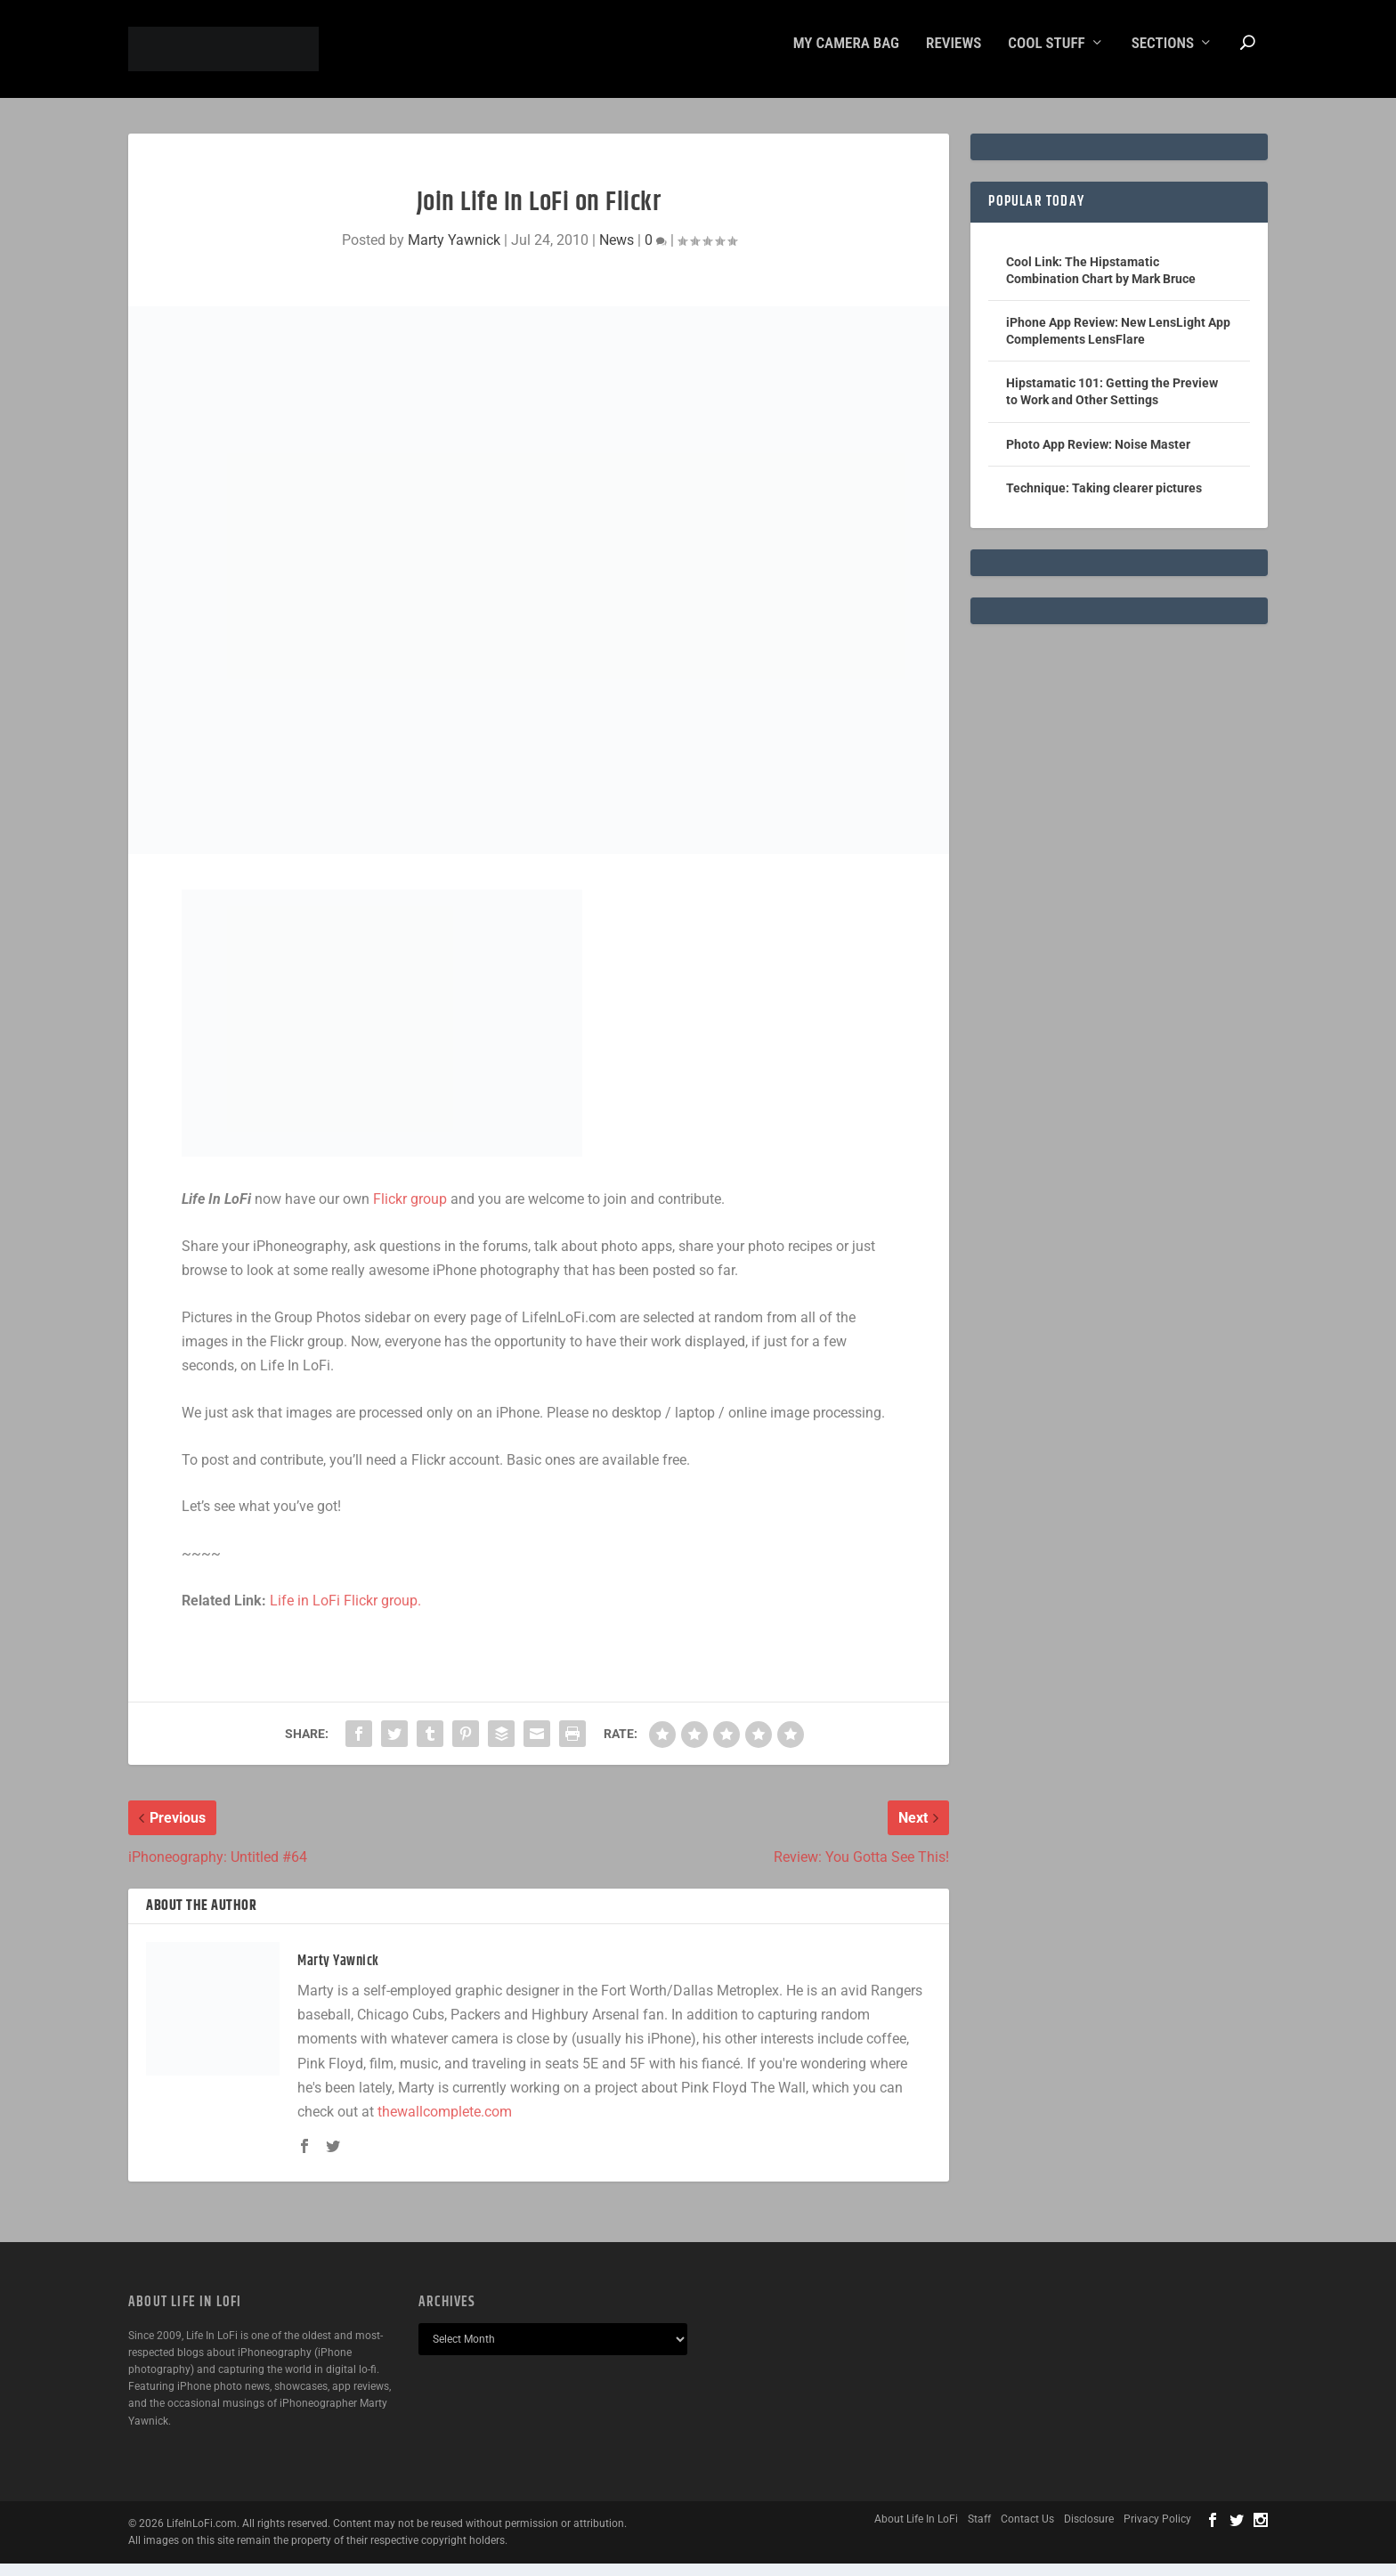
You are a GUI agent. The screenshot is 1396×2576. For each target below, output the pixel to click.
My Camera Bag (846, 56)
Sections (1163, 56)
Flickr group (410, 1211)
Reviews (953, 56)
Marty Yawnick (454, 252)
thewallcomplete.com (444, 2124)
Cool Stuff (1046, 56)
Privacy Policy (1157, 2531)
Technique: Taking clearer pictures (1104, 500)
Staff (979, 2531)
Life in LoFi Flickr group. (345, 1613)
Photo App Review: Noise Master (1098, 457)
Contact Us (1027, 2531)
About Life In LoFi (916, 2531)
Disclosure (1089, 2531)
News (616, 252)
